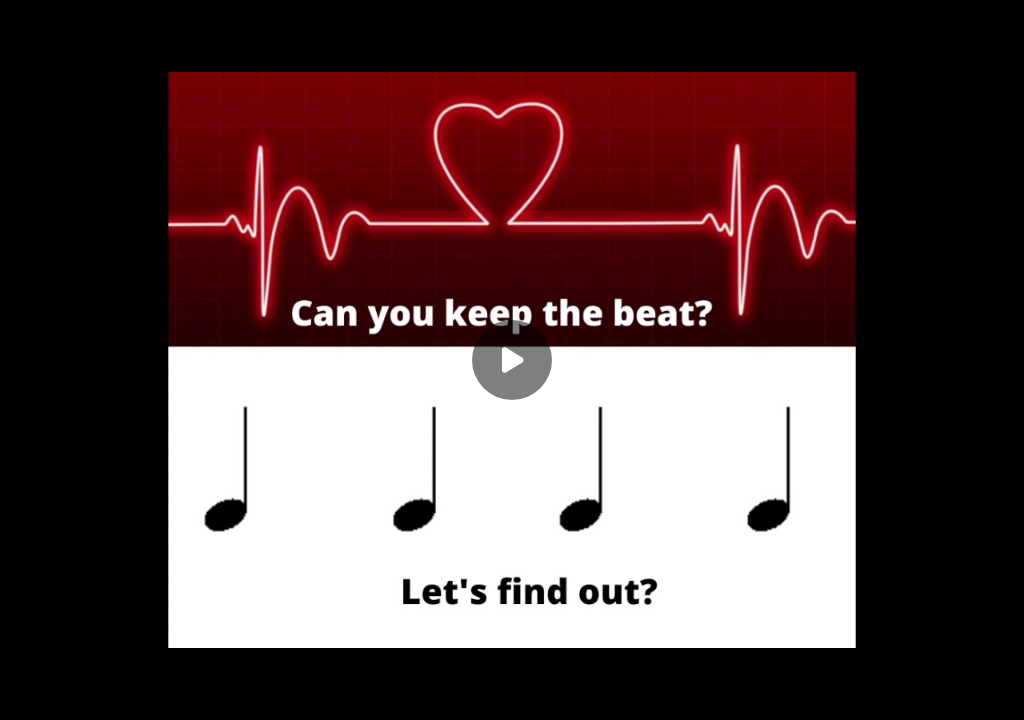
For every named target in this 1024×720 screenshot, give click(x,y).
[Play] (512, 360)
